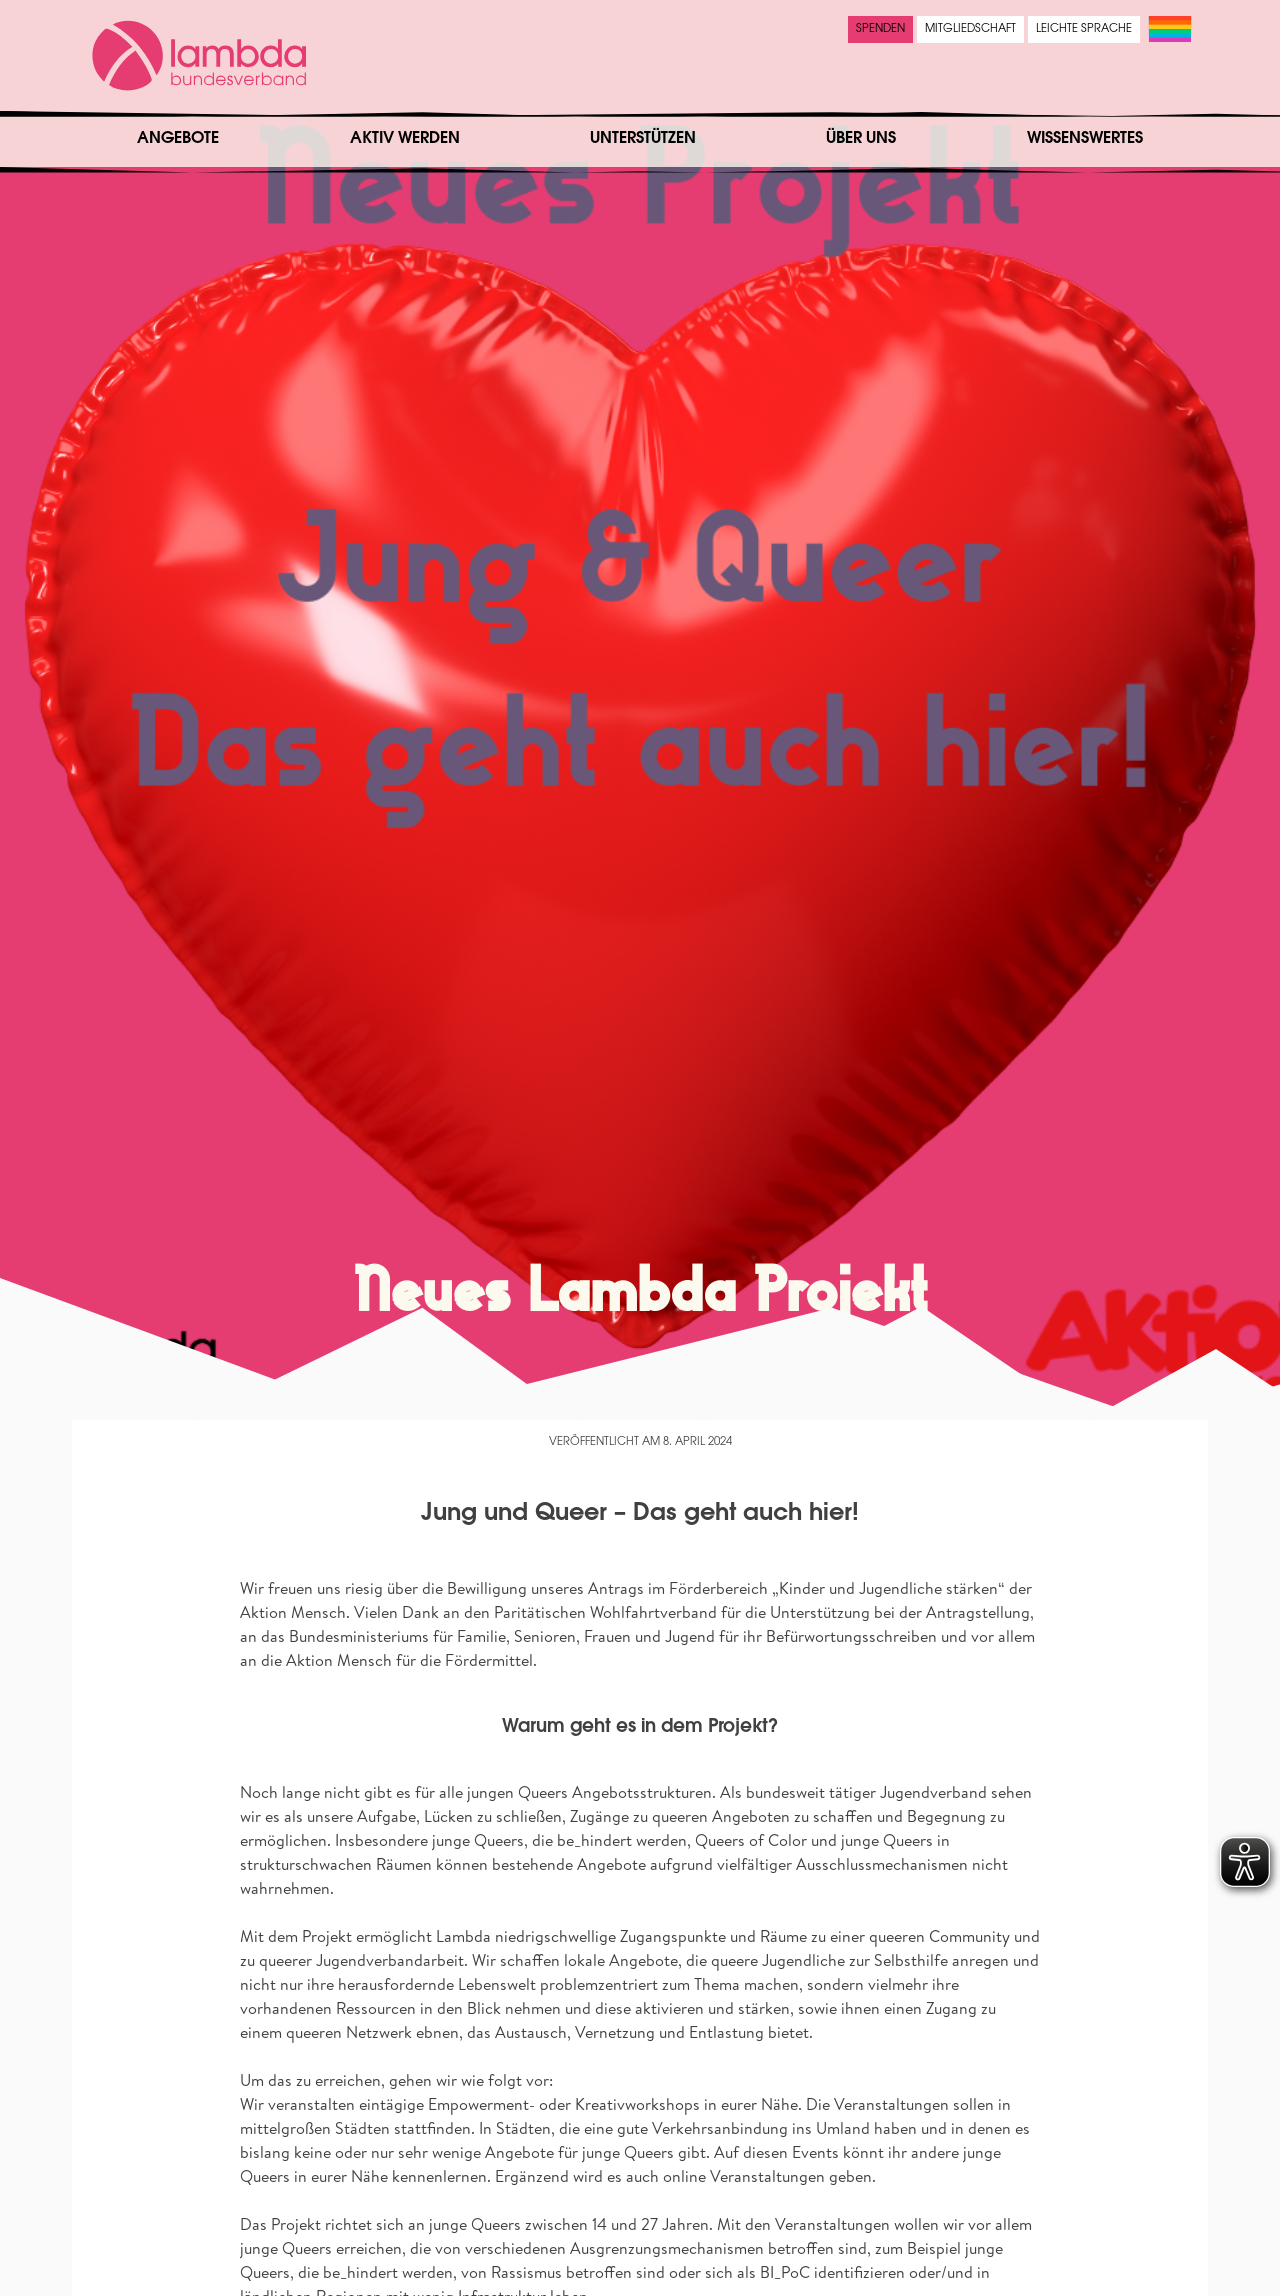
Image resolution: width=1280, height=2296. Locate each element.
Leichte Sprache (1084, 29)
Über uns (861, 139)
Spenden (880, 29)
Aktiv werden (405, 139)
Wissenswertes (1085, 139)
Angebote (178, 139)
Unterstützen (643, 139)
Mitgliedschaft (970, 29)
